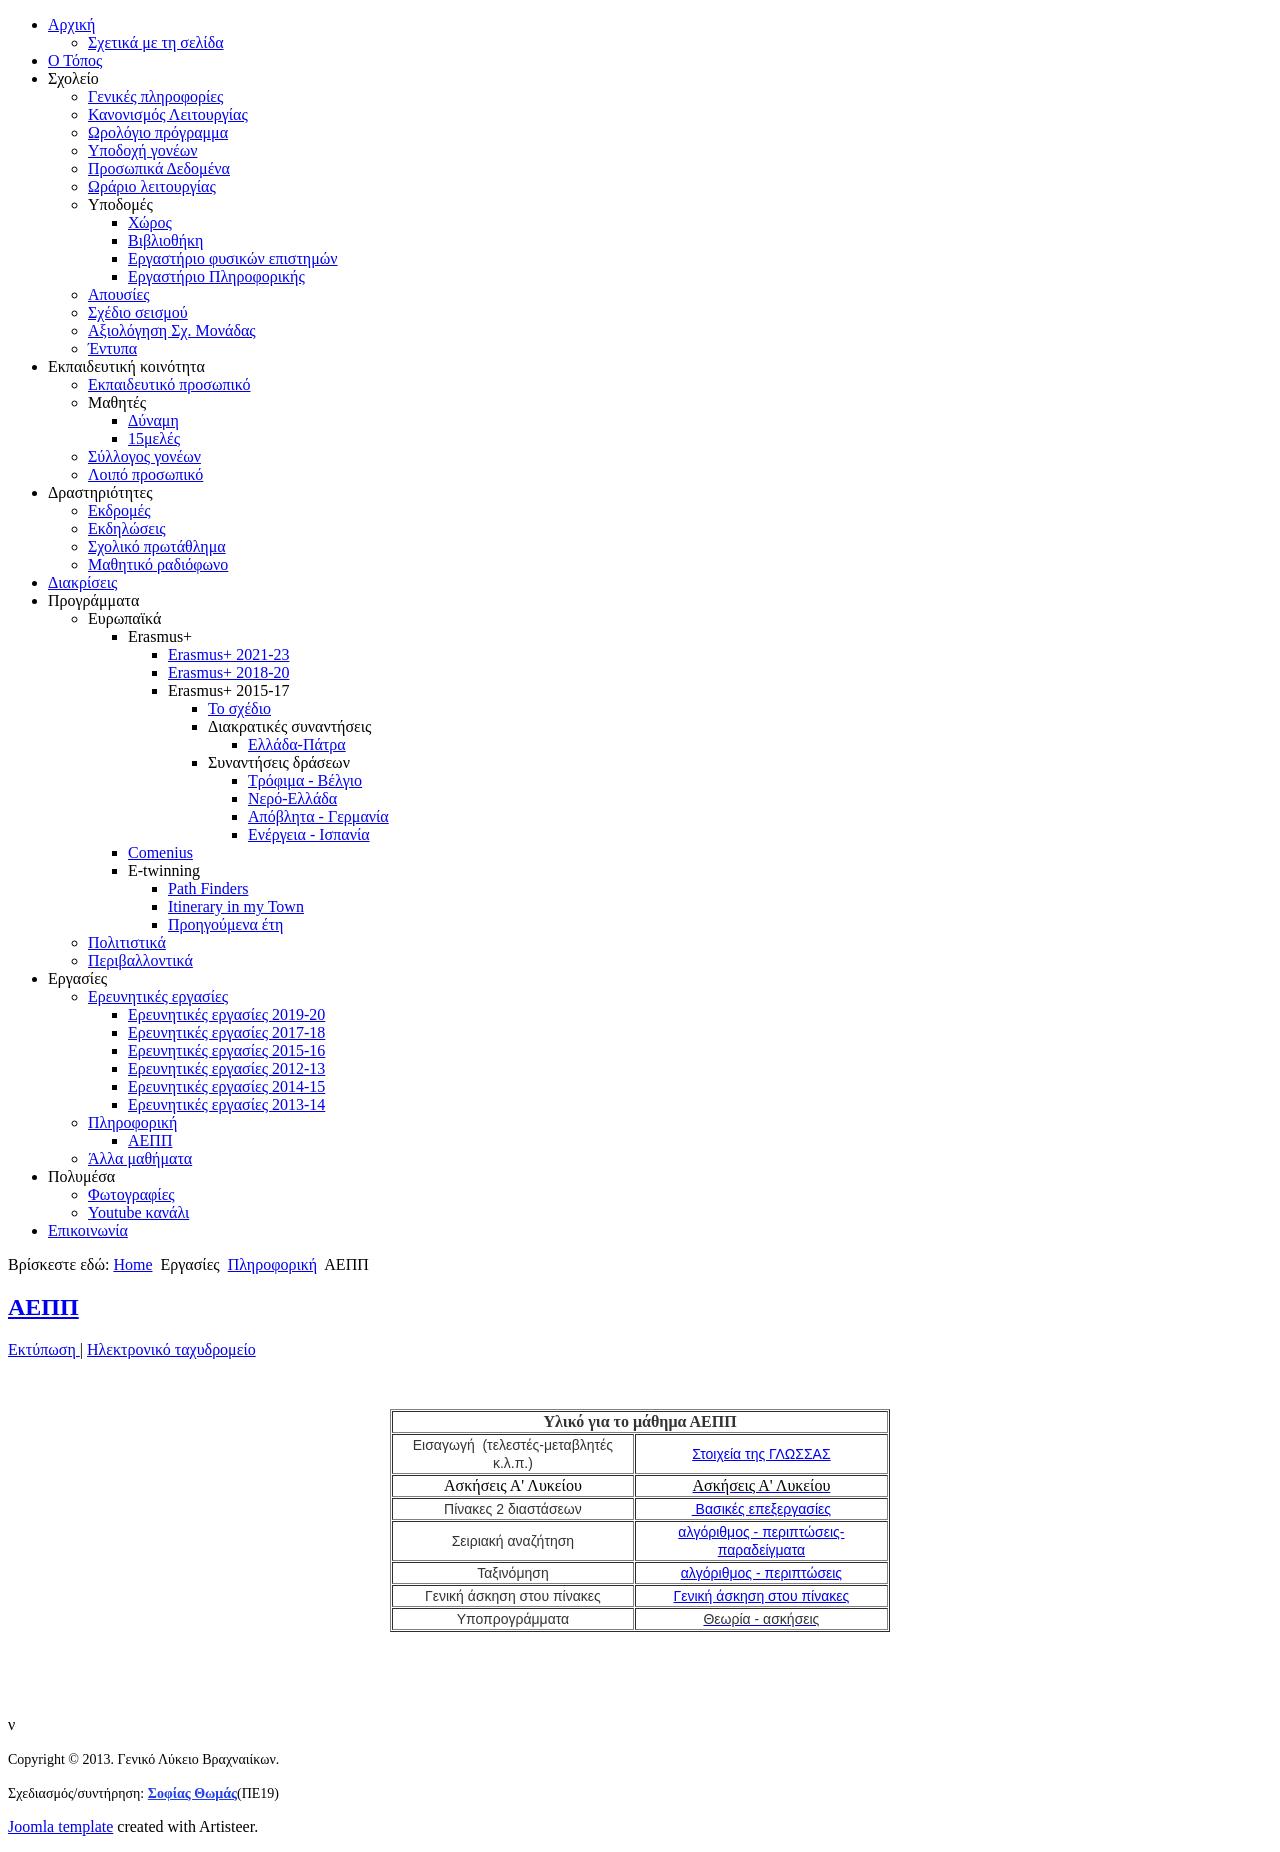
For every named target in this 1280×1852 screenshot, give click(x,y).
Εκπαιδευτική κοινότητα (126, 366)
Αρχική (71, 24)
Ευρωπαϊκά (124, 618)
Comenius (160, 852)
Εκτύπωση (44, 1349)
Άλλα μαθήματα (140, 1158)
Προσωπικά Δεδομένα (159, 168)
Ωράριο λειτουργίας (152, 186)
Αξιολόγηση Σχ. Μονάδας (172, 330)
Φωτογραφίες (131, 1194)
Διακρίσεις (82, 582)
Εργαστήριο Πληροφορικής (216, 276)
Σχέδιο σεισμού (138, 312)
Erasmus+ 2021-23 (228, 654)
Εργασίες (77, 978)
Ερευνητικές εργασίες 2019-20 (226, 1014)
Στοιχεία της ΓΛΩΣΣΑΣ (761, 1454)
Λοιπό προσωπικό (145, 474)
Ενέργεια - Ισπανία (309, 834)
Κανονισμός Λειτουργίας (168, 114)
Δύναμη (153, 420)
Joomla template (60, 1826)
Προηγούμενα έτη (225, 924)
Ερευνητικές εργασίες (158, 996)
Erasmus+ (160, 636)
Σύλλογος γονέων (144, 456)
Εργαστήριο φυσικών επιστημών (233, 258)
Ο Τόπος (75, 60)
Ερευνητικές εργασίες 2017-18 (226, 1032)
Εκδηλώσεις (127, 528)
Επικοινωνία (88, 1230)
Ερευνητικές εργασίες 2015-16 (226, 1050)
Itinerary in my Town (236, 906)
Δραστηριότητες (100, 492)
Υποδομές (120, 204)
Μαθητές (117, 402)
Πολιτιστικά (127, 942)
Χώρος (150, 222)
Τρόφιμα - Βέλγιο (305, 780)
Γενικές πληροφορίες (155, 96)
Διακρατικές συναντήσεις (289, 726)
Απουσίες (119, 294)
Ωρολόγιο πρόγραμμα (158, 132)
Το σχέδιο (239, 708)
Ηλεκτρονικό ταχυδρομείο (171, 1349)
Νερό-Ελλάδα (292, 798)
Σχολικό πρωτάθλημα (157, 546)
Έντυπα (112, 348)
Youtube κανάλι (138, 1212)
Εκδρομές (119, 510)
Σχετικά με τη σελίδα (156, 42)
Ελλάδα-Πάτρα (297, 744)
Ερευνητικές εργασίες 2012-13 (226, 1068)
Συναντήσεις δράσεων (279, 762)
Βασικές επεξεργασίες (761, 1509)
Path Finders (208, 888)
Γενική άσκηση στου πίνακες (762, 1596)
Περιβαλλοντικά (140, 960)
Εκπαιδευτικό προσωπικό (169, 384)
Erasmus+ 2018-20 (228, 672)
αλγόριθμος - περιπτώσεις (761, 1573)
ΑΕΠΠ (150, 1140)
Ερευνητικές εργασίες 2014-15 (226, 1086)
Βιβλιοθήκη (165, 240)
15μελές (154, 438)
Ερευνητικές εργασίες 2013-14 (226, 1104)
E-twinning (164, 870)
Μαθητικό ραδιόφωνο (158, 564)
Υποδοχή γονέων (142, 150)
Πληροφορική (132, 1122)
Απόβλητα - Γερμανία (318, 816)
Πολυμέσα (81, 1176)
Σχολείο (73, 78)
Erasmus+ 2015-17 (228, 690)
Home (132, 1264)
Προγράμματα (93, 600)
